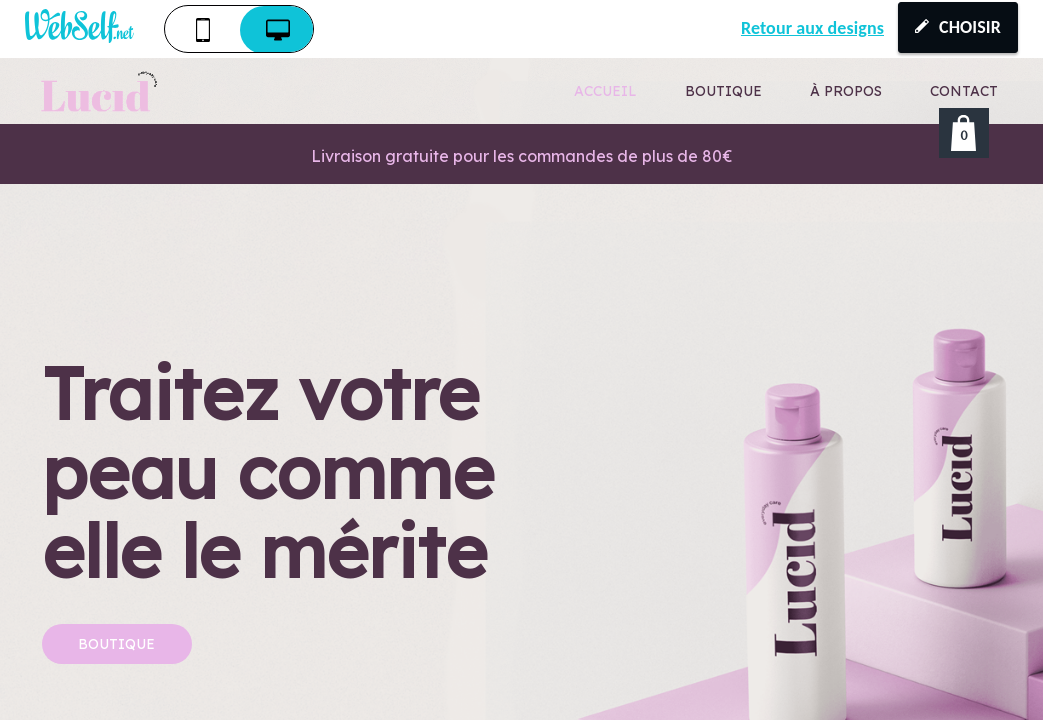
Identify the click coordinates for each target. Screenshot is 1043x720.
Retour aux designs (812, 28)
